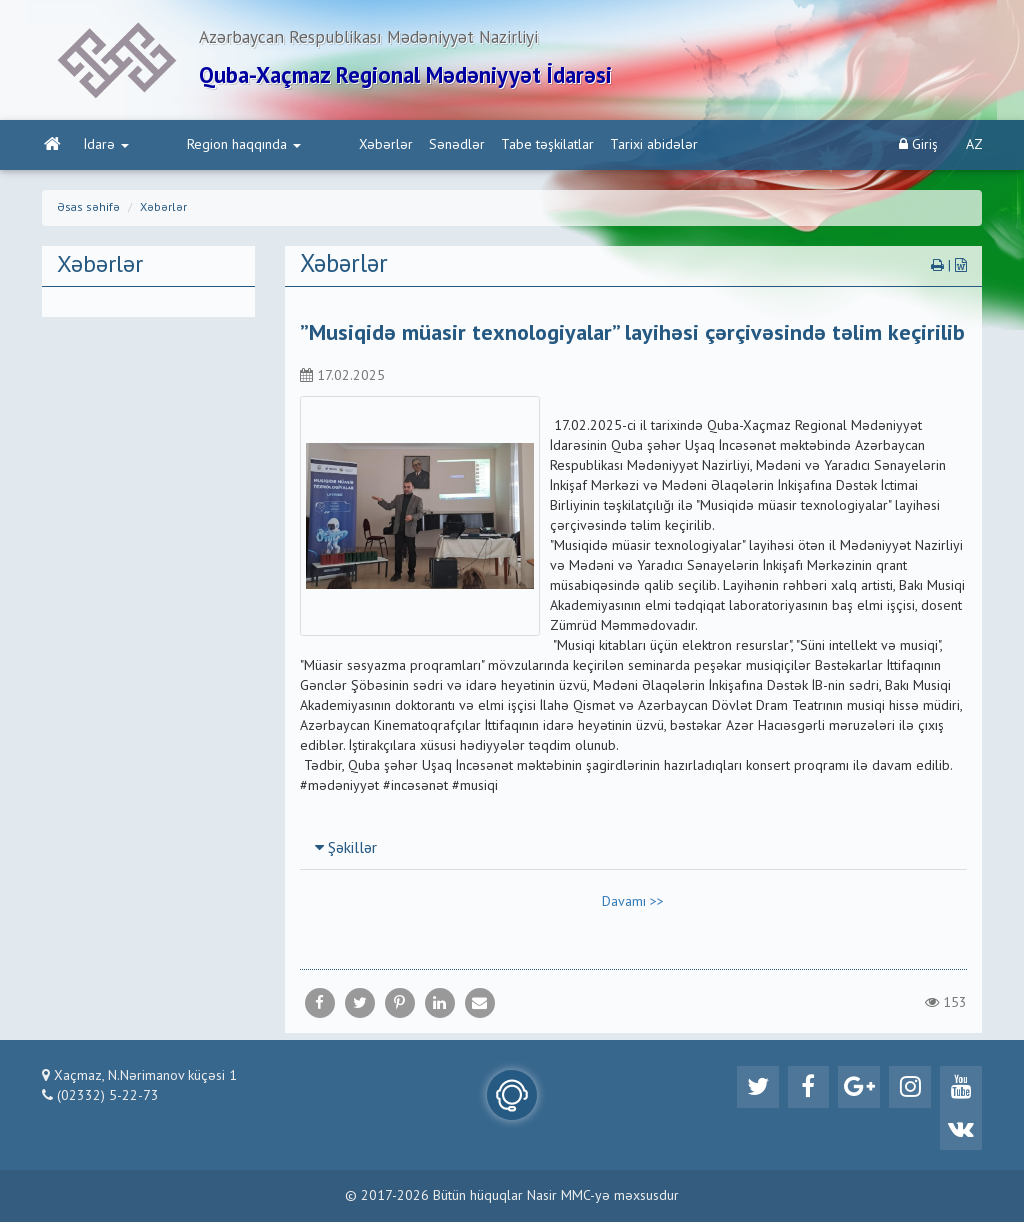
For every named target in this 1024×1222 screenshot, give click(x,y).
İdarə (104, 151)
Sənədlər (371, 151)
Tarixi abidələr (568, 151)
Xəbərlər (300, 151)
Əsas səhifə (88, 214)
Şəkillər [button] (346, 855)
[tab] (634, 854)
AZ (974, 151)
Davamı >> (633, 908)
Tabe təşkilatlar (461, 151)
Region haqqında (200, 151)
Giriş (918, 150)
